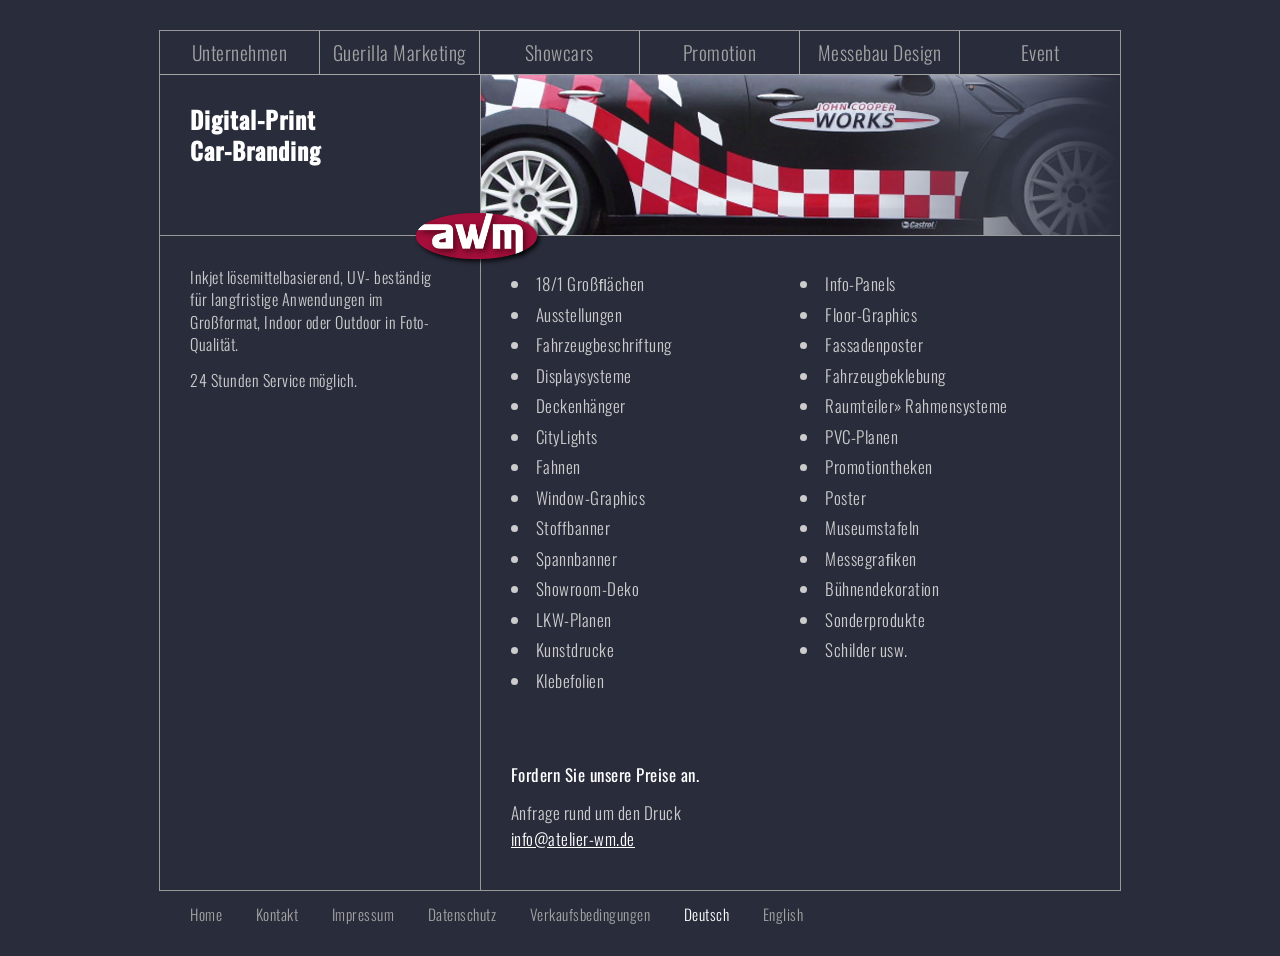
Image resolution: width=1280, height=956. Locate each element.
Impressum (363, 914)
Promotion (720, 52)
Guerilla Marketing (399, 52)
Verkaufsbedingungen (590, 914)
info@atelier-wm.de (573, 838)
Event (1040, 52)
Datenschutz (462, 914)
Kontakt (277, 914)
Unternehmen (240, 52)
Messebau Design (880, 52)
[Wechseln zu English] (768, 914)
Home (206, 914)
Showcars (559, 52)
